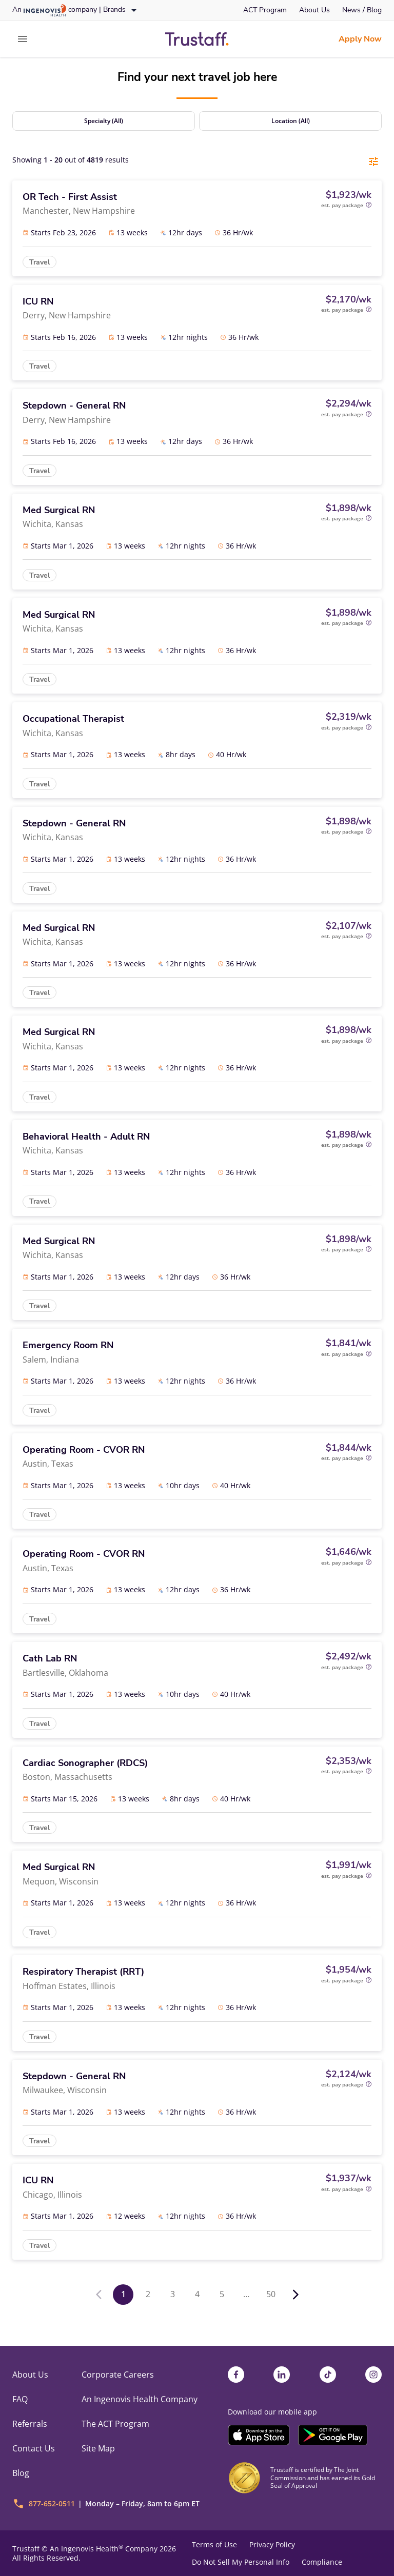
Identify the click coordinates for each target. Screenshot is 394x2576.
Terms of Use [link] (214, 2544)
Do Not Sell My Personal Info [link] (240, 2562)
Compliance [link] (322, 2562)
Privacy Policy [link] (272, 2544)
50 (270, 2294)
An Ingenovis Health (85, 2548)
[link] (265, 10)
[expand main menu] (22, 39)
